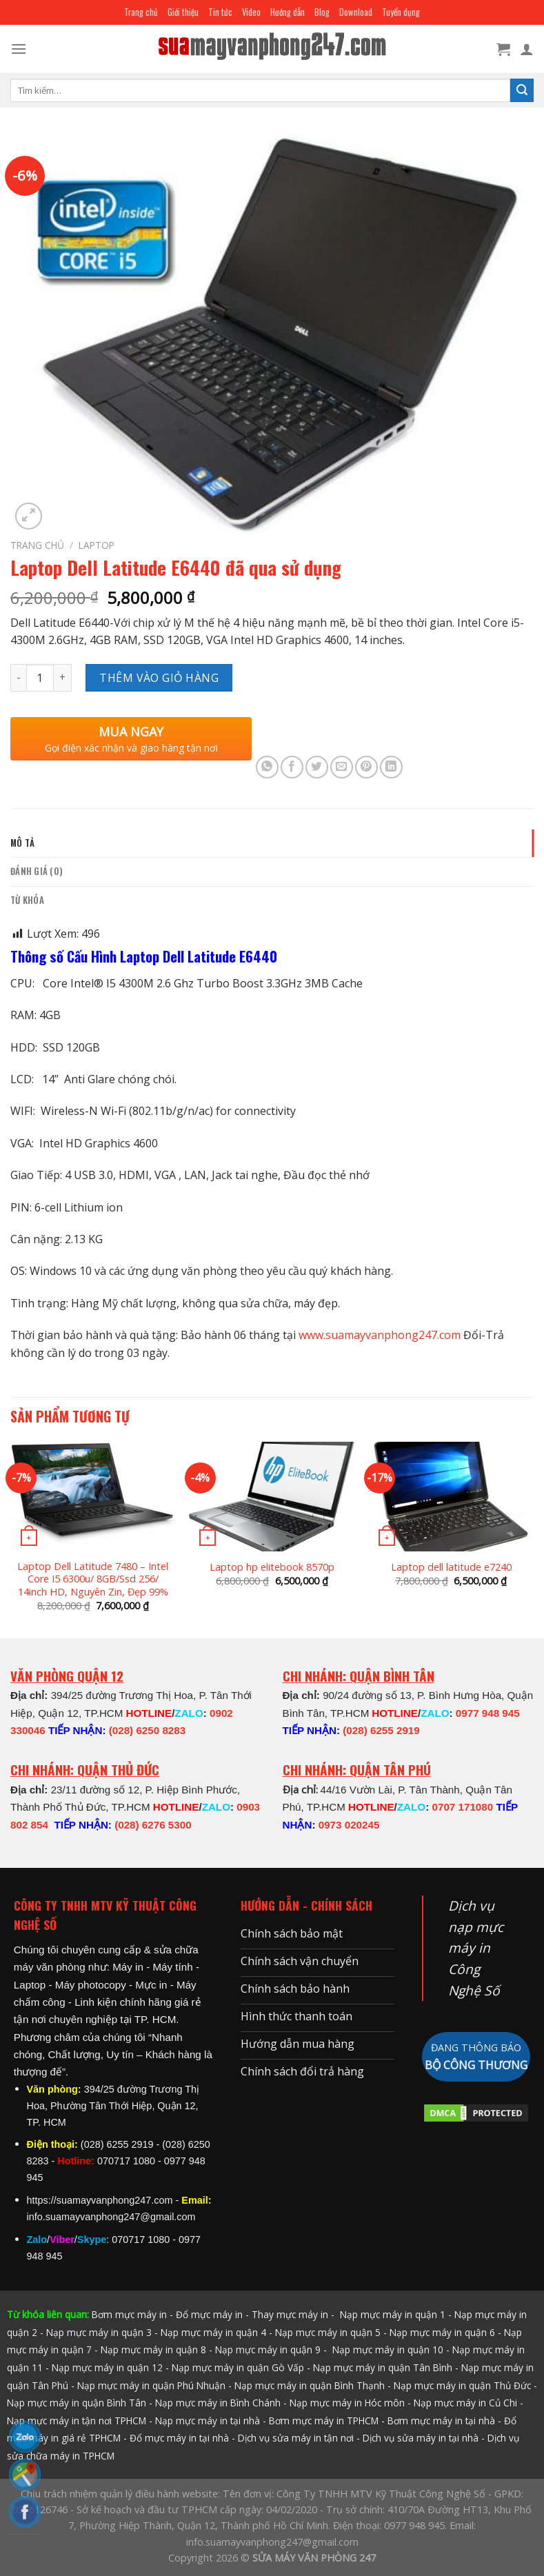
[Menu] (18, 49)
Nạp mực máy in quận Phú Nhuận (151, 2385)
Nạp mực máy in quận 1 (391, 2314)
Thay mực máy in (290, 2314)
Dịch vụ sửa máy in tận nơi (296, 2437)
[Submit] (522, 90)
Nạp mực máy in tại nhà (207, 2420)
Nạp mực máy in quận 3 (99, 2332)
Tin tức (220, 12)
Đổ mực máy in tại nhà (179, 2437)
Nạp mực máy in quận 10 (387, 2349)
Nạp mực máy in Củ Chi (465, 2402)
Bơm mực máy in (129, 2314)
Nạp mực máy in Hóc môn (347, 2402)
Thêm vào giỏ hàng (159, 677)
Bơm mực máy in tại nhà (441, 2420)
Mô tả (22, 842)
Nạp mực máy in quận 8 (153, 2349)
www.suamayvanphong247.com (380, 1334)
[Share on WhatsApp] (267, 767)
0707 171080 (462, 1807)
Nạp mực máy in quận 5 (328, 2332)
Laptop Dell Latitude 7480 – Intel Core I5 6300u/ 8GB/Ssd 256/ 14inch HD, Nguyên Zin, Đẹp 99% (92, 1579)
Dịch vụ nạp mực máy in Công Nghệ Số (475, 1948)
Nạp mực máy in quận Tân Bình (382, 2367)
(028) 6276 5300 (152, 1825)
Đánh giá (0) (36, 871)
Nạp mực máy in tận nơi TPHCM (76, 2420)
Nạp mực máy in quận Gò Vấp (238, 2367)
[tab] (272, 843)
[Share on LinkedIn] (391, 767)
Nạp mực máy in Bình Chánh (218, 2402)
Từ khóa (27, 900)
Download (355, 12)
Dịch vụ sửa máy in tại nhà (420, 2437)
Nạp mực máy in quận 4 (213, 2332)
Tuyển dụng (401, 12)
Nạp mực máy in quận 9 (268, 2349)
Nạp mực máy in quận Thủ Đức (462, 2385)
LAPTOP (96, 545)
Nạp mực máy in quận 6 (442, 2332)
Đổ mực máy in (209, 2314)
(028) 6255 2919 (381, 1730)
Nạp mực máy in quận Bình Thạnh (309, 2385)
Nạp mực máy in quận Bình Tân (76, 2402)
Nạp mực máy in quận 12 (107, 2367)
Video (251, 12)
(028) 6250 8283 (147, 1730)
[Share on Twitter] (316, 767)
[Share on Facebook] (292, 767)
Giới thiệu (183, 12)
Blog (322, 12)
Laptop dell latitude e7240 (451, 1567)
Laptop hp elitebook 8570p (272, 1567)
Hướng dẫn (287, 12)
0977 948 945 (488, 1713)
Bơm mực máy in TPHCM (324, 2420)
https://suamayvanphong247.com (100, 2200)
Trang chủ (141, 12)
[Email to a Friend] (341, 767)
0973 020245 (349, 1825)
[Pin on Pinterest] (366, 767)
